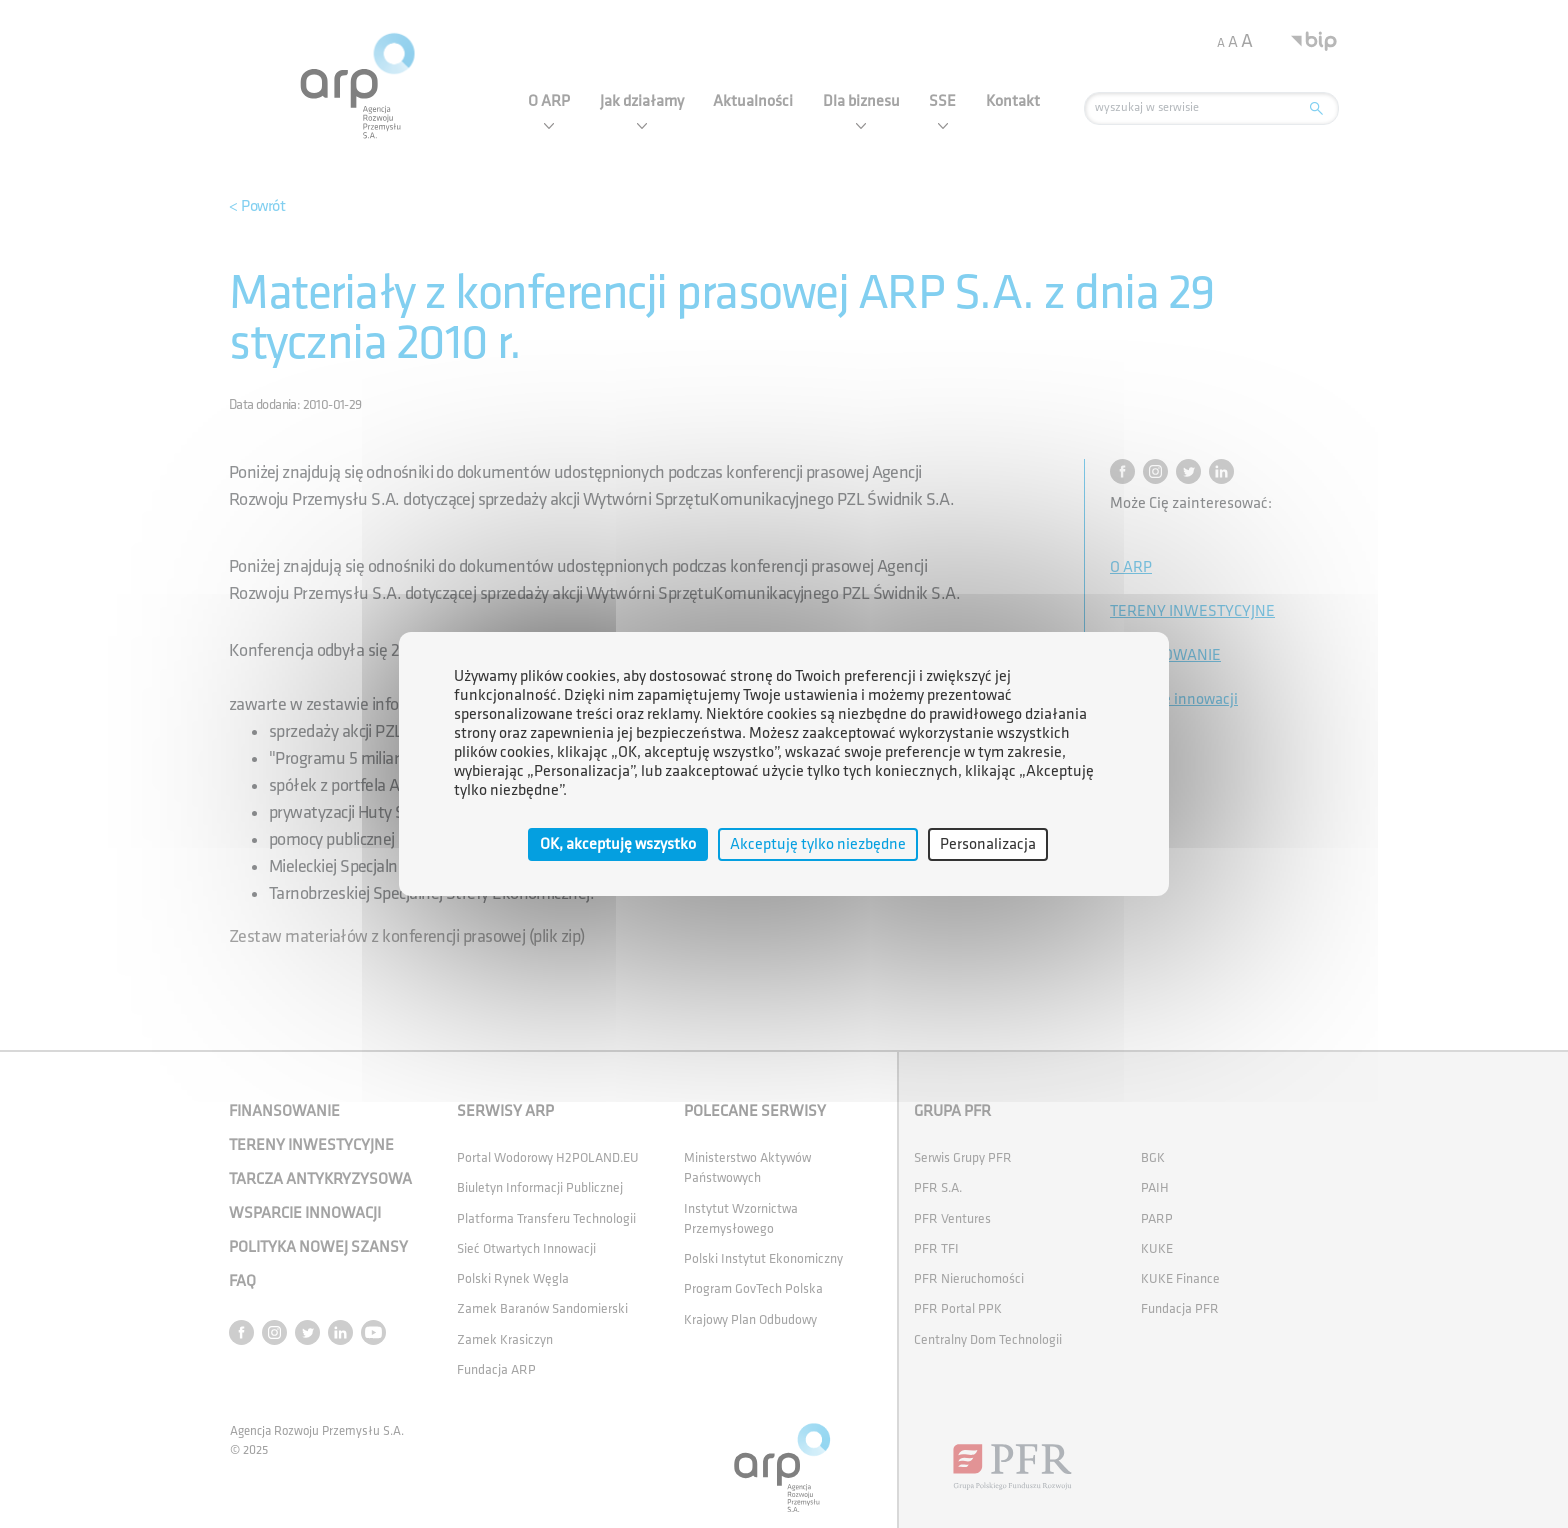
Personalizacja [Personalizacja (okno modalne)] (988, 844)
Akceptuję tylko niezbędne (818, 844)
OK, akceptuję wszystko (618, 844)
